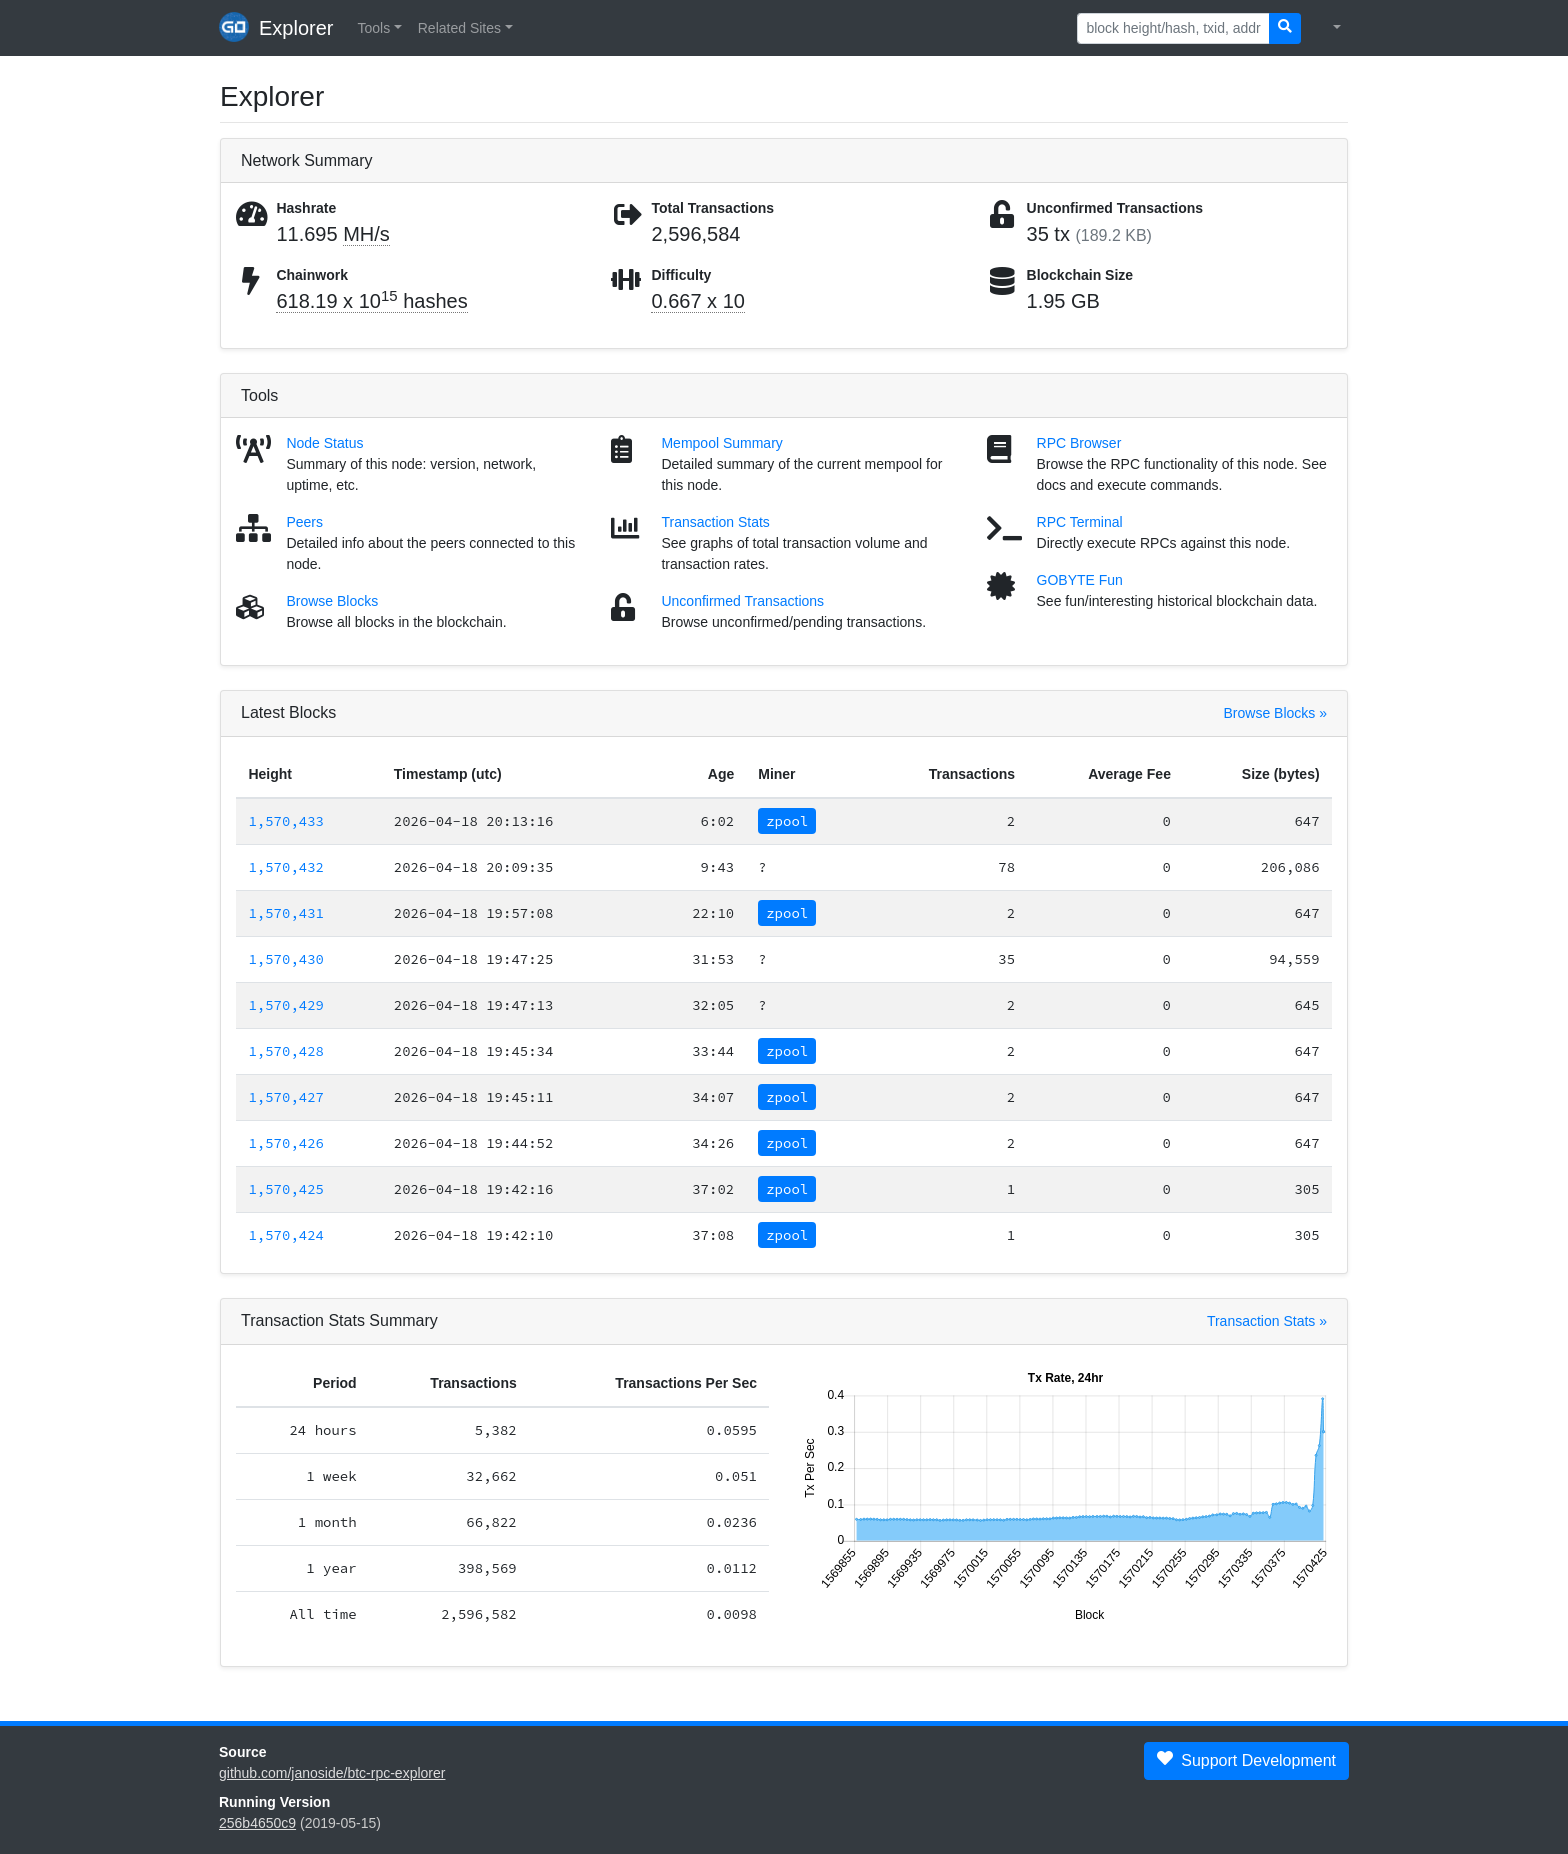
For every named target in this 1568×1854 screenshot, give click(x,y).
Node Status (324, 443)
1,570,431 (286, 913)
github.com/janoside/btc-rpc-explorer (332, 1773)
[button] (379, 28)
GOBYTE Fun (1080, 580)
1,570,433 (286, 821)
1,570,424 (286, 1235)
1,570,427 (286, 1097)
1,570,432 (286, 867)
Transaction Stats (715, 522)
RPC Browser (1079, 443)
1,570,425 (286, 1189)
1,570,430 (286, 959)
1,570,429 (286, 1005)
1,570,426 (286, 1143)
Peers (304, 522)
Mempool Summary (721, 443)
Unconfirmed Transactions (742, 601)
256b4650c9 (257, 1823)
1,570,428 (286, 1051)
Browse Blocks (332, 601)
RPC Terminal (1080, 522)
